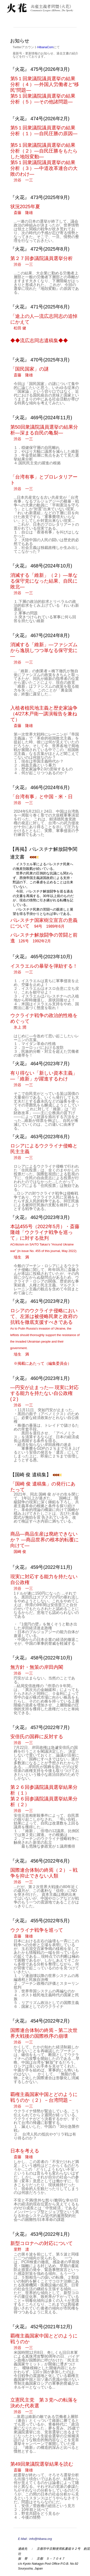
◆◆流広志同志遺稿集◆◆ (42, 340)
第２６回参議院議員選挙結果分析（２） (44, 1804)
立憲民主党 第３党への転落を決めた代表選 (44, 2405)
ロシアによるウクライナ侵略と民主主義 (44, 1151)
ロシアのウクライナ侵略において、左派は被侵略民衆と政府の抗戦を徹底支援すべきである (45, 1332)
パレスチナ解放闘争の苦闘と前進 (44, 937)
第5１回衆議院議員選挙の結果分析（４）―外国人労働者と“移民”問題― (44, 84)
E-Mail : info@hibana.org (35, 2539)
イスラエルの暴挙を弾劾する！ (44, 968)
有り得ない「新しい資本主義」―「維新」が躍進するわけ (44, 1078)
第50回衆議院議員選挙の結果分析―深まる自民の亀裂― (44, 432)
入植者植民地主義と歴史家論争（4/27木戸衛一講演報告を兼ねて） (44, 716)
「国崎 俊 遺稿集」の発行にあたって (42, 1486)
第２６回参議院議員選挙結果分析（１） (44, 1790)
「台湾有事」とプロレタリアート (44, 482)
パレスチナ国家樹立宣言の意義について (44, 923)
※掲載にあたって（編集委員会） (42, 1363)
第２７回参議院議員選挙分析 (41, 261)
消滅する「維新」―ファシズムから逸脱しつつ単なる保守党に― (44, 653)
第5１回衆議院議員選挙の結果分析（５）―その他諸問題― (44, 98)
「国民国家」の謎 (29, 371)
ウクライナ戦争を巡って (36, 1932)
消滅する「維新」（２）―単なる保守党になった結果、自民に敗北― (44, 583)
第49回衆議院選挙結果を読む (41, 2466)
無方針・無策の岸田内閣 (36, 1670)
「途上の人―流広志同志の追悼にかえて (44, 321)
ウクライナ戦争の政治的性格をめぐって (44, 1021)
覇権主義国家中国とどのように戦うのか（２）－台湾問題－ (44, 2100)
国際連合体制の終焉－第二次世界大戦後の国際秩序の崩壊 (44, 2036)
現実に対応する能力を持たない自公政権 (44, 1582)
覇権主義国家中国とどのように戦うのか (44, 2341)
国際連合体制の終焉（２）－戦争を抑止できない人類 (44, 1875)
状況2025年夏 (25, 209)
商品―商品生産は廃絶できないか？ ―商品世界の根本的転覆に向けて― (44, 1542)
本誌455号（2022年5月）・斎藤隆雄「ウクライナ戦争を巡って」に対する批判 (45, 1241)
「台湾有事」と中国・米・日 (41, 799)
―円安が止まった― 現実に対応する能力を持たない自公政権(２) (44, 1396)
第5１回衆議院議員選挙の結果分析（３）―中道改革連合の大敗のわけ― (44, 171)
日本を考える (24, 2153)
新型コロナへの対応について (41, 2246)
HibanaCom (45, 47)
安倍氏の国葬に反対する (36, 1739)
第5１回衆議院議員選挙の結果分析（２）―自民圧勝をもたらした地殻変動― (44, 150)
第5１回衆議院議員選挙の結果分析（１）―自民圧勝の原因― (44, 133)
